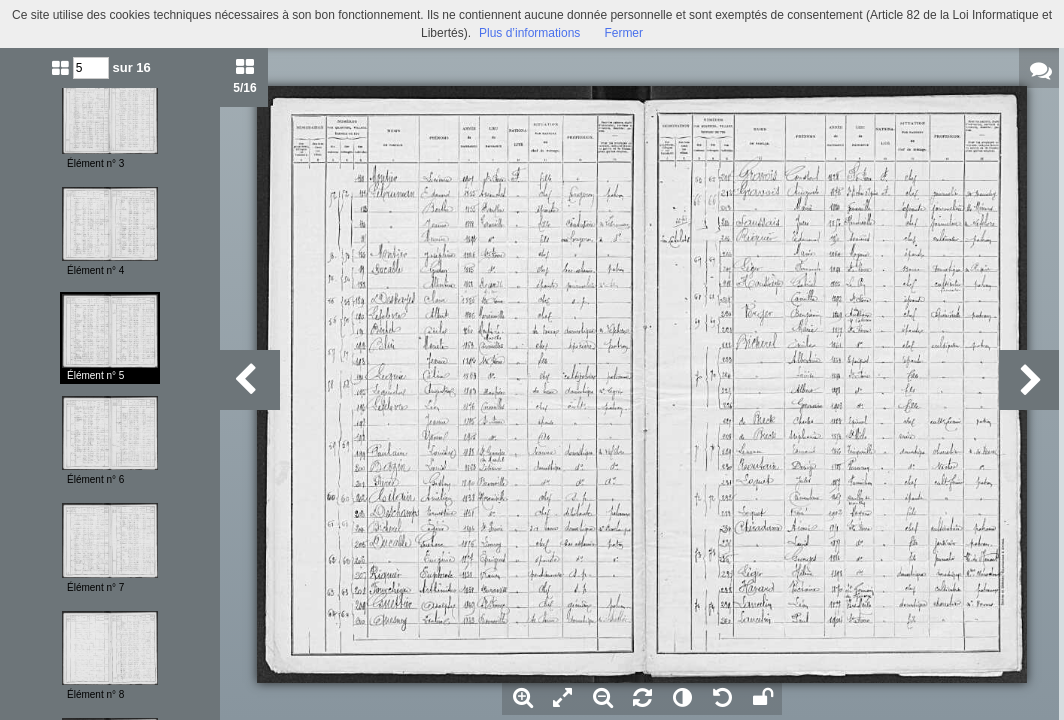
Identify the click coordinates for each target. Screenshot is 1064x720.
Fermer (623, 33)
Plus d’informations (529, 33)
